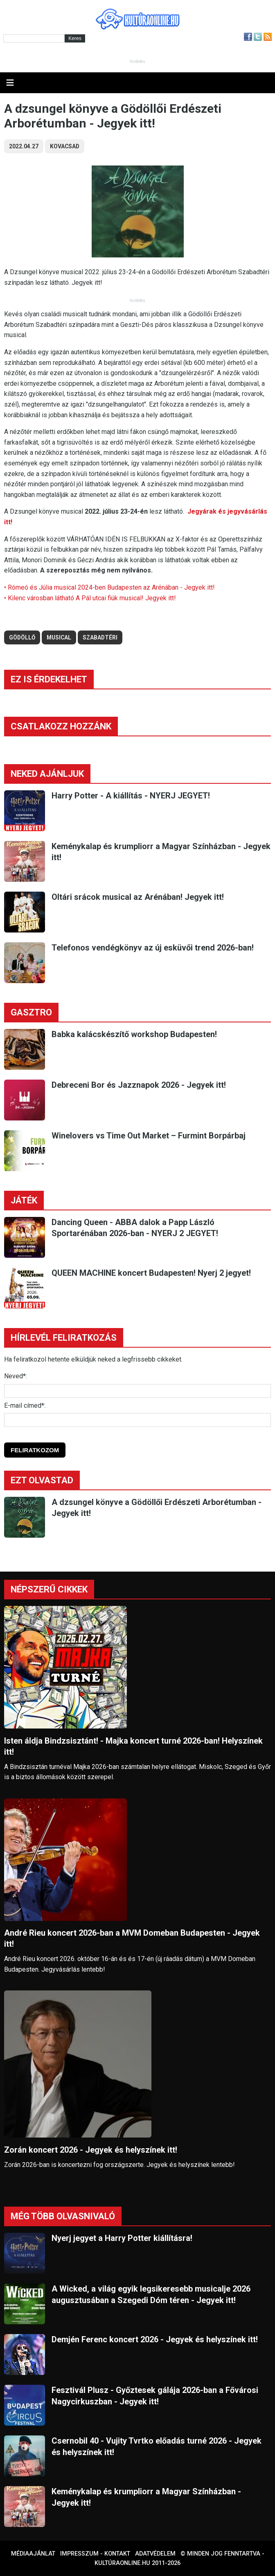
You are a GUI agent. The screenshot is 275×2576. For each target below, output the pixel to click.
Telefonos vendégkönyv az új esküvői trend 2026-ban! (153, 948)
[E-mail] (137, 1420)
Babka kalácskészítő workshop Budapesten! (134, 1034)
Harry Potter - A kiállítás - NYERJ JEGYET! (131, 796)
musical (59, 637)
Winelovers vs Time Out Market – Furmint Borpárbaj (149, 1135)
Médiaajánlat (33, 2553)
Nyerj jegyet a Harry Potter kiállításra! (122, 2238)
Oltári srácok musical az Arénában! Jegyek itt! (138, 897)
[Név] (137, 1391)
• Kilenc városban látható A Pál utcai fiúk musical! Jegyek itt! (90, 598)
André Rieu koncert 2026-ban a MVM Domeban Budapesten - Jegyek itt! (132, 1938)
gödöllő (22, 637)
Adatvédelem (155, 2553)
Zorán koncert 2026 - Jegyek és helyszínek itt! (90, 2150)
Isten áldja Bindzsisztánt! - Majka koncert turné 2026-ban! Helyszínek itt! (133, 1746)
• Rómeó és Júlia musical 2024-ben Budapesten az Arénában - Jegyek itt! (109, 587)
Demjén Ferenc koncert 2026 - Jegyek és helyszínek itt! (155, 2339)
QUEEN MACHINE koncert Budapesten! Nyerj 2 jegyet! (151, 1273)
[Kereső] (34, 38)
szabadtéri (100, 637)
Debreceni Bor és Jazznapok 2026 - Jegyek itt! (139, 1085)
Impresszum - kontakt (95, 2553)
